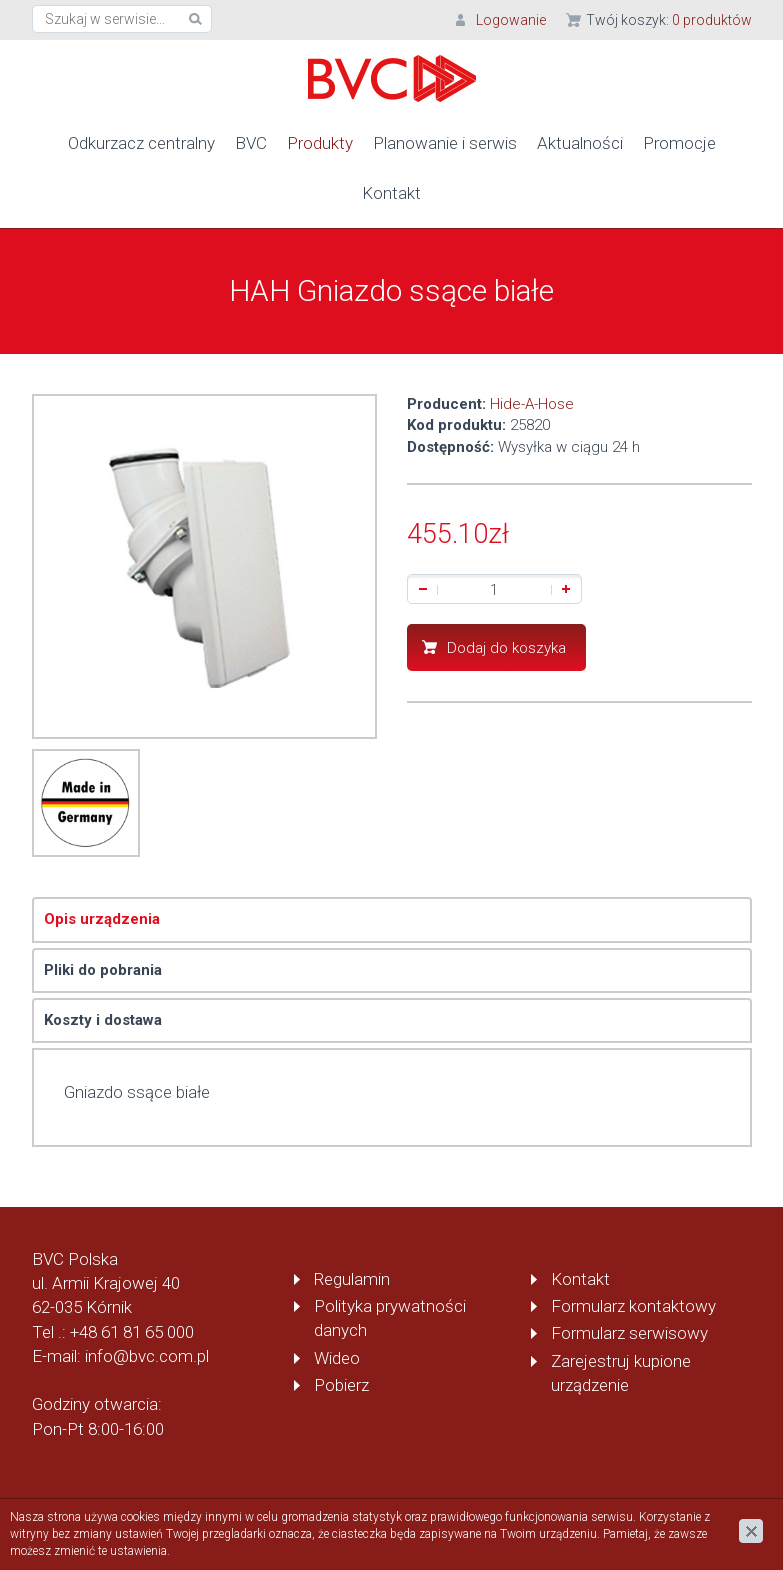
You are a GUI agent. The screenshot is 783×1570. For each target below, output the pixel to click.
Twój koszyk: (669, 20)
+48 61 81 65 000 (132, 1331)
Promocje (679, 142)
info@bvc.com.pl (147, 1355)
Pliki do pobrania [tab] (103, 969)
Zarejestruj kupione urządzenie (621, 1372)
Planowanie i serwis (445, 142)
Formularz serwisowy (629, 1332)
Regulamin (352, 1278)
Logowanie (511, 20)
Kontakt (391, 192)
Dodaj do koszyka (506, 647)
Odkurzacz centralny (141, 142)
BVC (251, 142)
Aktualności (580, 142)
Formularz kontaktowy (633, 1305)
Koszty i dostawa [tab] (103, 1019)
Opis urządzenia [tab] (102, 918)
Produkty (320, 142)
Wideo (337, 1357)
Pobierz (341, 1384)
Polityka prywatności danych (390, 1317)
